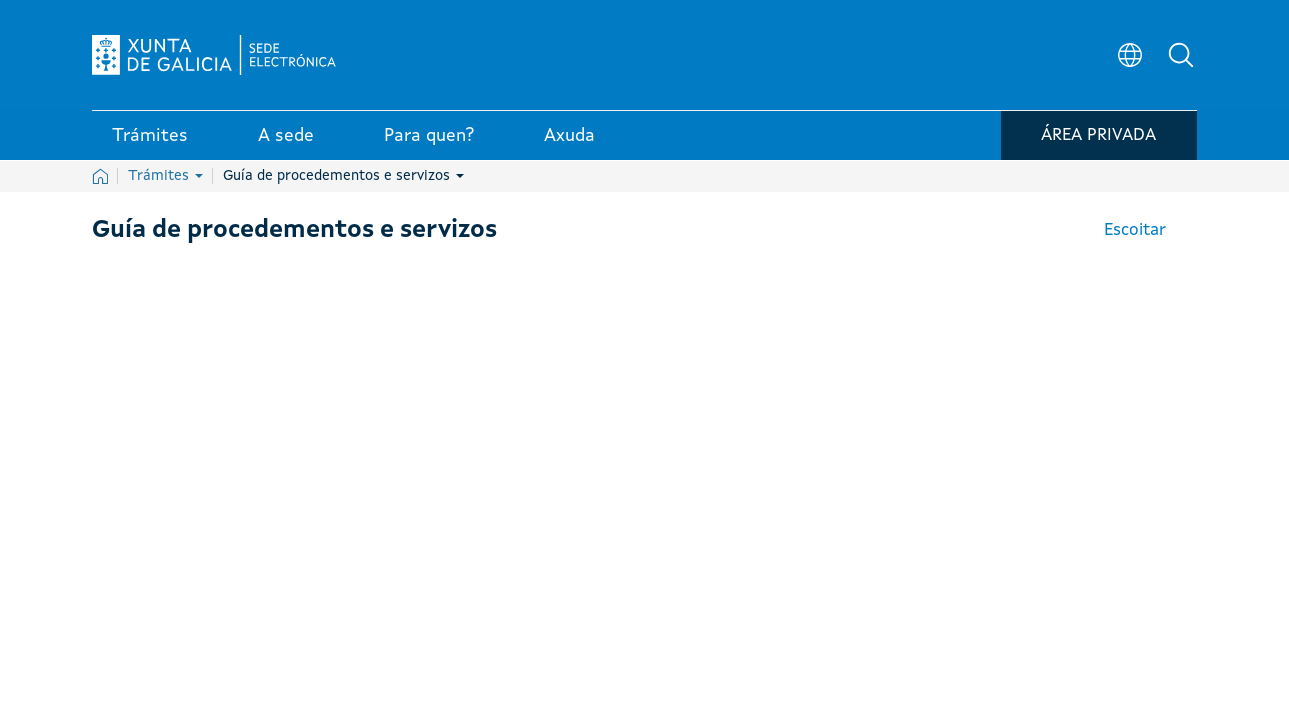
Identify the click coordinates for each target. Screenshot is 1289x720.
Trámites (165, 176)
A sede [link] (286, 139)
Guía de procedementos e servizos (343, 176)
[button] (1182, 56)
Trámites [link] (150, 139)
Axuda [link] (569, 139)
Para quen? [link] (429, 139)
